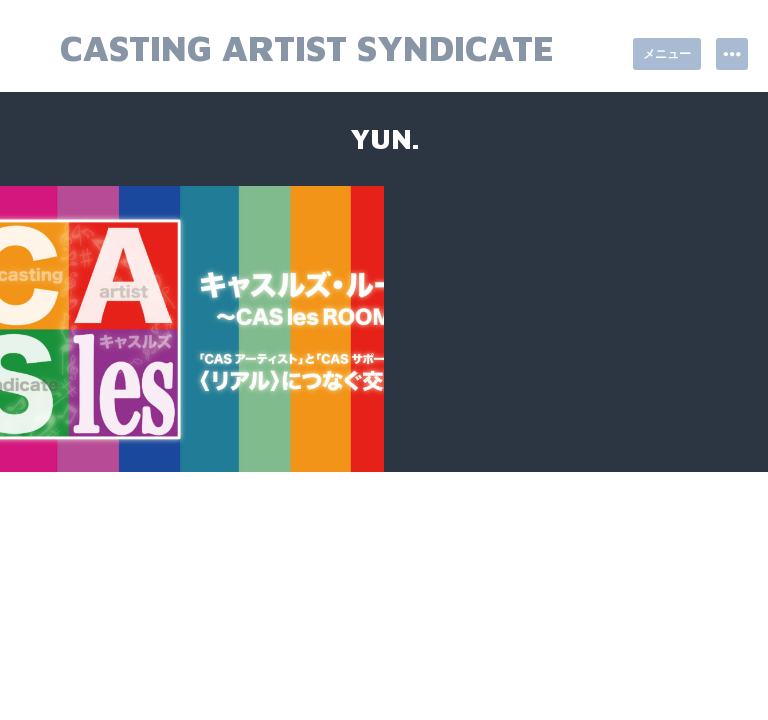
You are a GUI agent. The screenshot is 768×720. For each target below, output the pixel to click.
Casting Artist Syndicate (307, 47)
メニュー (667, 53)
